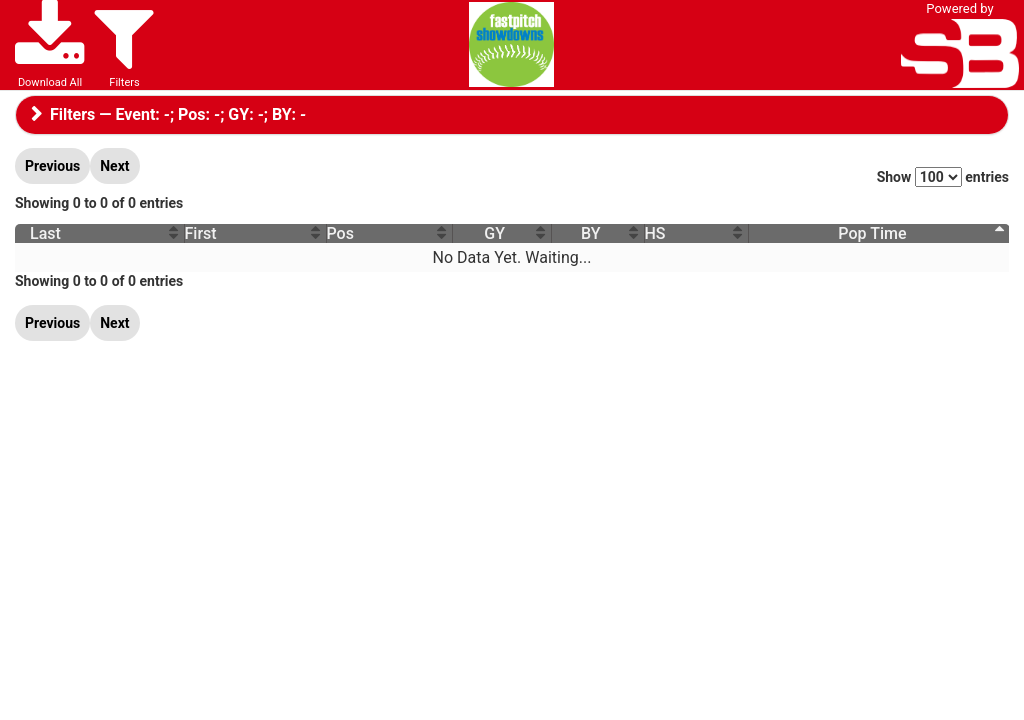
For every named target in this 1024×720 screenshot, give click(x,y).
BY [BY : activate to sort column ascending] (590, 233)
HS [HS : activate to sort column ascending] (656, 233)
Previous (52, 166)
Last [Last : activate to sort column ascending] (45, 233)
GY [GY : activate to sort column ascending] (490, 233)
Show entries (943, 177)
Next (114, 166)
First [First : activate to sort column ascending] (199, 233)
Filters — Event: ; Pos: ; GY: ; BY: (174, 114)
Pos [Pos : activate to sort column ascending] (336, 233)
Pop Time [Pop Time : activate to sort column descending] (872, 233)
